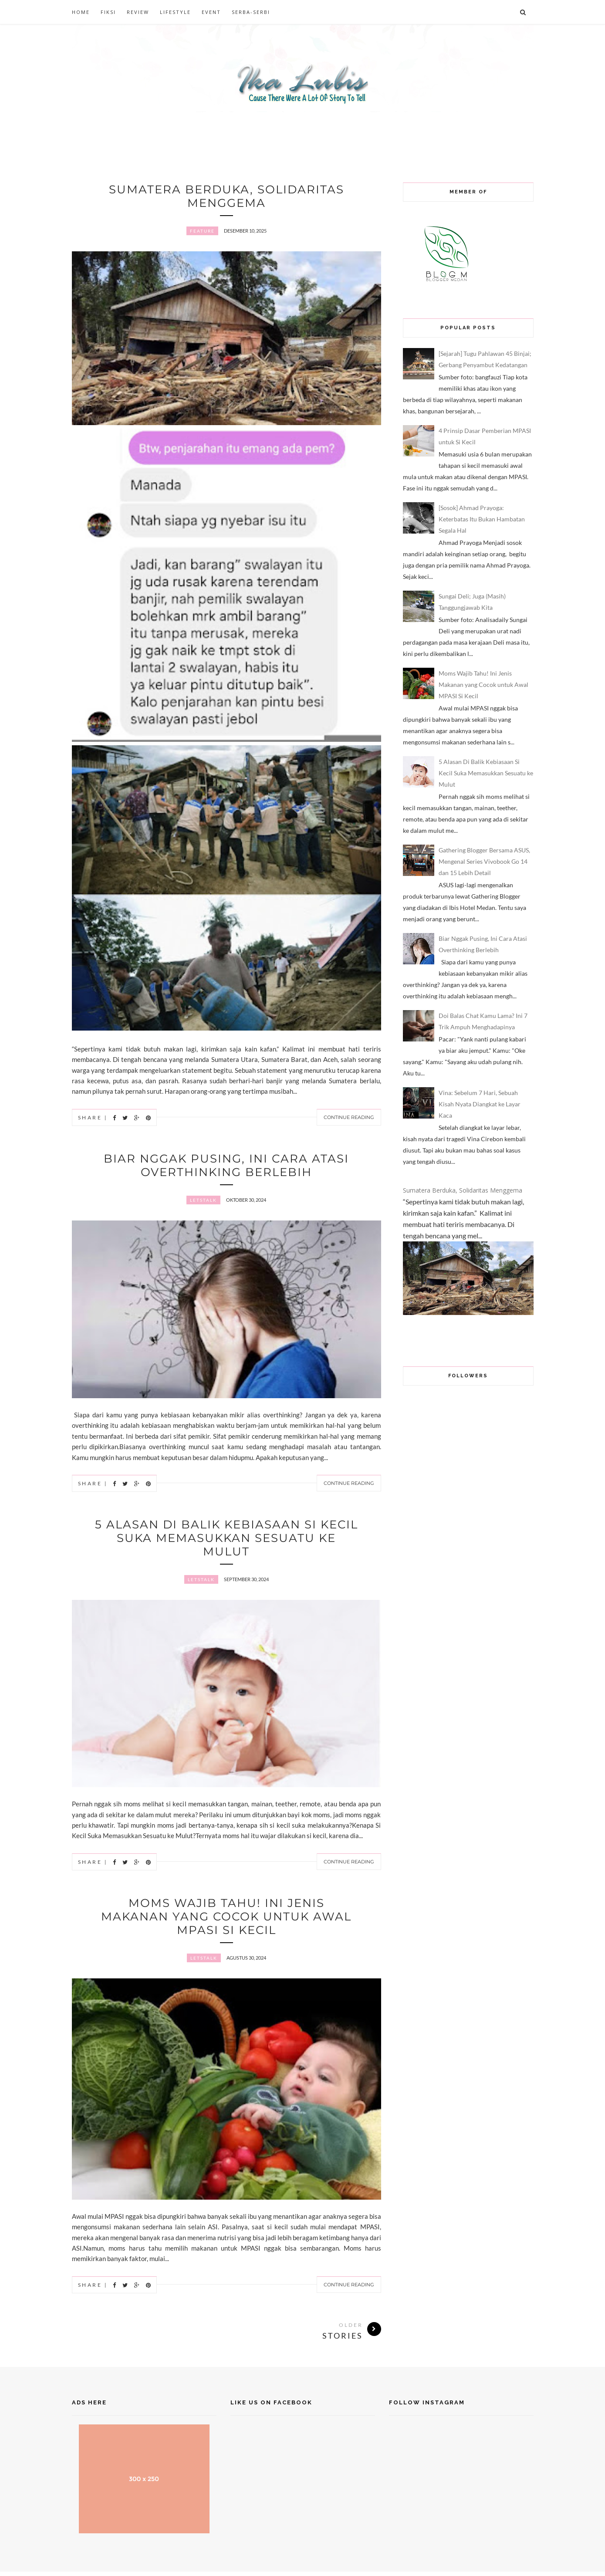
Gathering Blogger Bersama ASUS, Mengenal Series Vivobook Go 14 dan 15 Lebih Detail (484, 861)
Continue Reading (349, 1118)
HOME (81, 12)
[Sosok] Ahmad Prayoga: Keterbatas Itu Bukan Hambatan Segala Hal (482, 519)
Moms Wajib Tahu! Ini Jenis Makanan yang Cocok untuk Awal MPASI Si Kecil (226, 1920)
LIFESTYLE (175, 12)
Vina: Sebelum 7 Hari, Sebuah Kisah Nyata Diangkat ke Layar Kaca (480, 1104)
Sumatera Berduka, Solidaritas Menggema (226, 196)
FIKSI (108, 12)
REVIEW (138, 12)
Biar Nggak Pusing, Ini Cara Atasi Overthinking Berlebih (226, 1166)
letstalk (203, 1201)
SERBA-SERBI (251, 12)
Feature (202, 231)
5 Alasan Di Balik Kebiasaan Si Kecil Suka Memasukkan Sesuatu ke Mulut (226, 1540)
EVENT (211, 12)
